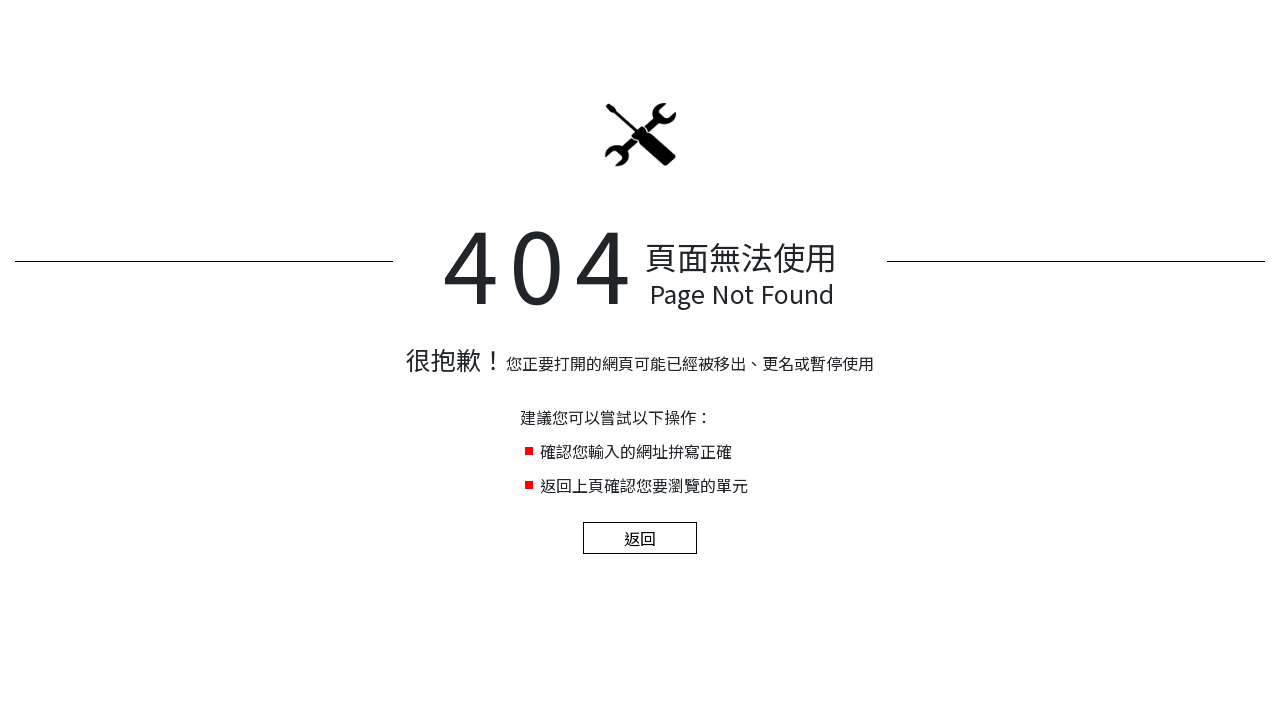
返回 (640, 538)
